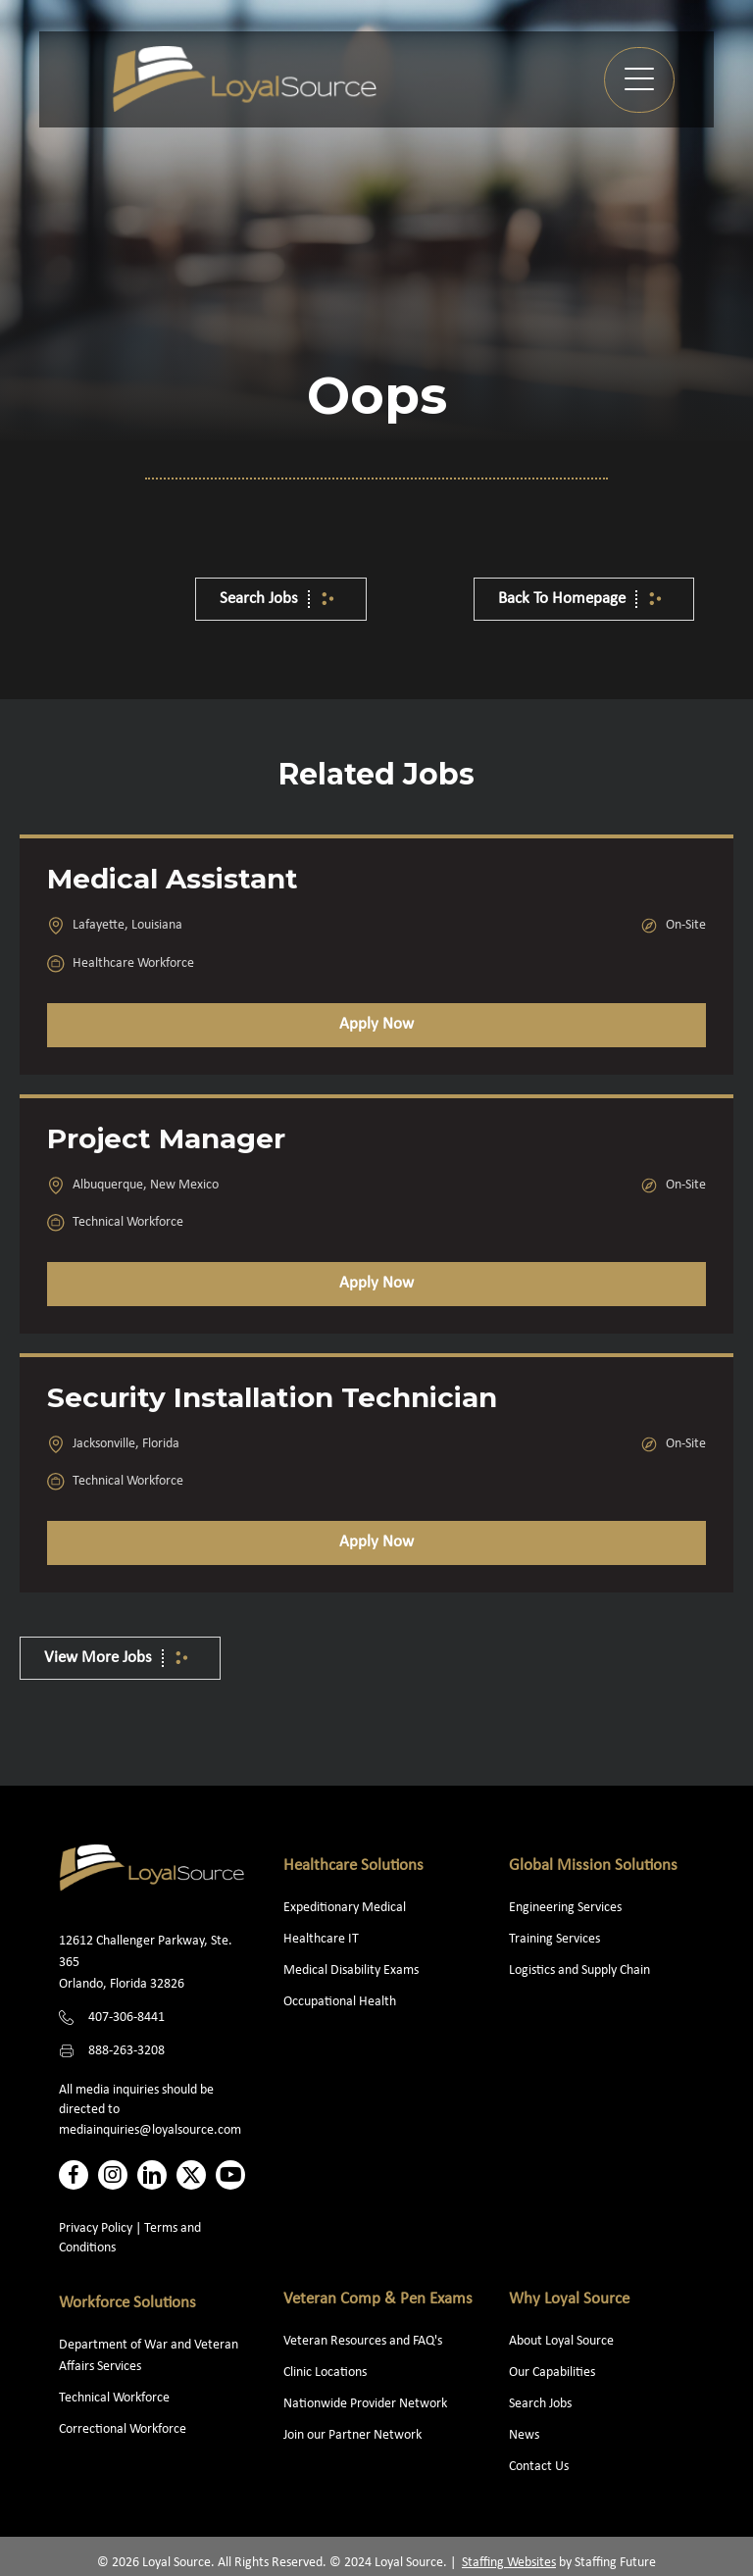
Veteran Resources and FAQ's (362, 2341)
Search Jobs (540, 2404)
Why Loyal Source (569, 2299)
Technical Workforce (114, 2398)
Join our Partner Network (352, 2435)
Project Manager (166, 1138)
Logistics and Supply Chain (579, 1970)
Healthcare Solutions (353, 1865)
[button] (639, 80)
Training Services (554, 1939)
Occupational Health (339, 2002)
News (524, 2435)
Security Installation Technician (272, 1397)
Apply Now (376, 1024)
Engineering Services (565, 1907)
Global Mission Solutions (593, 1865)
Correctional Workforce (122, 2429)
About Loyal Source (561, 2341)
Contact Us (539, 2466)
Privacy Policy (95, 2228)
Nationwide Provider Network (365, 2404)
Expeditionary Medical (344, 1907)
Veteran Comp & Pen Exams (378, 2299)
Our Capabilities (552, 2372)
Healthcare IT (322, 1939)
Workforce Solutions (127, 2303)
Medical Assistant (172, 878)
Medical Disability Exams (352, 1970)
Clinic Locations (325, 2372)
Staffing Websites (509, 2562)
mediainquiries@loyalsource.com (150, 2130)
